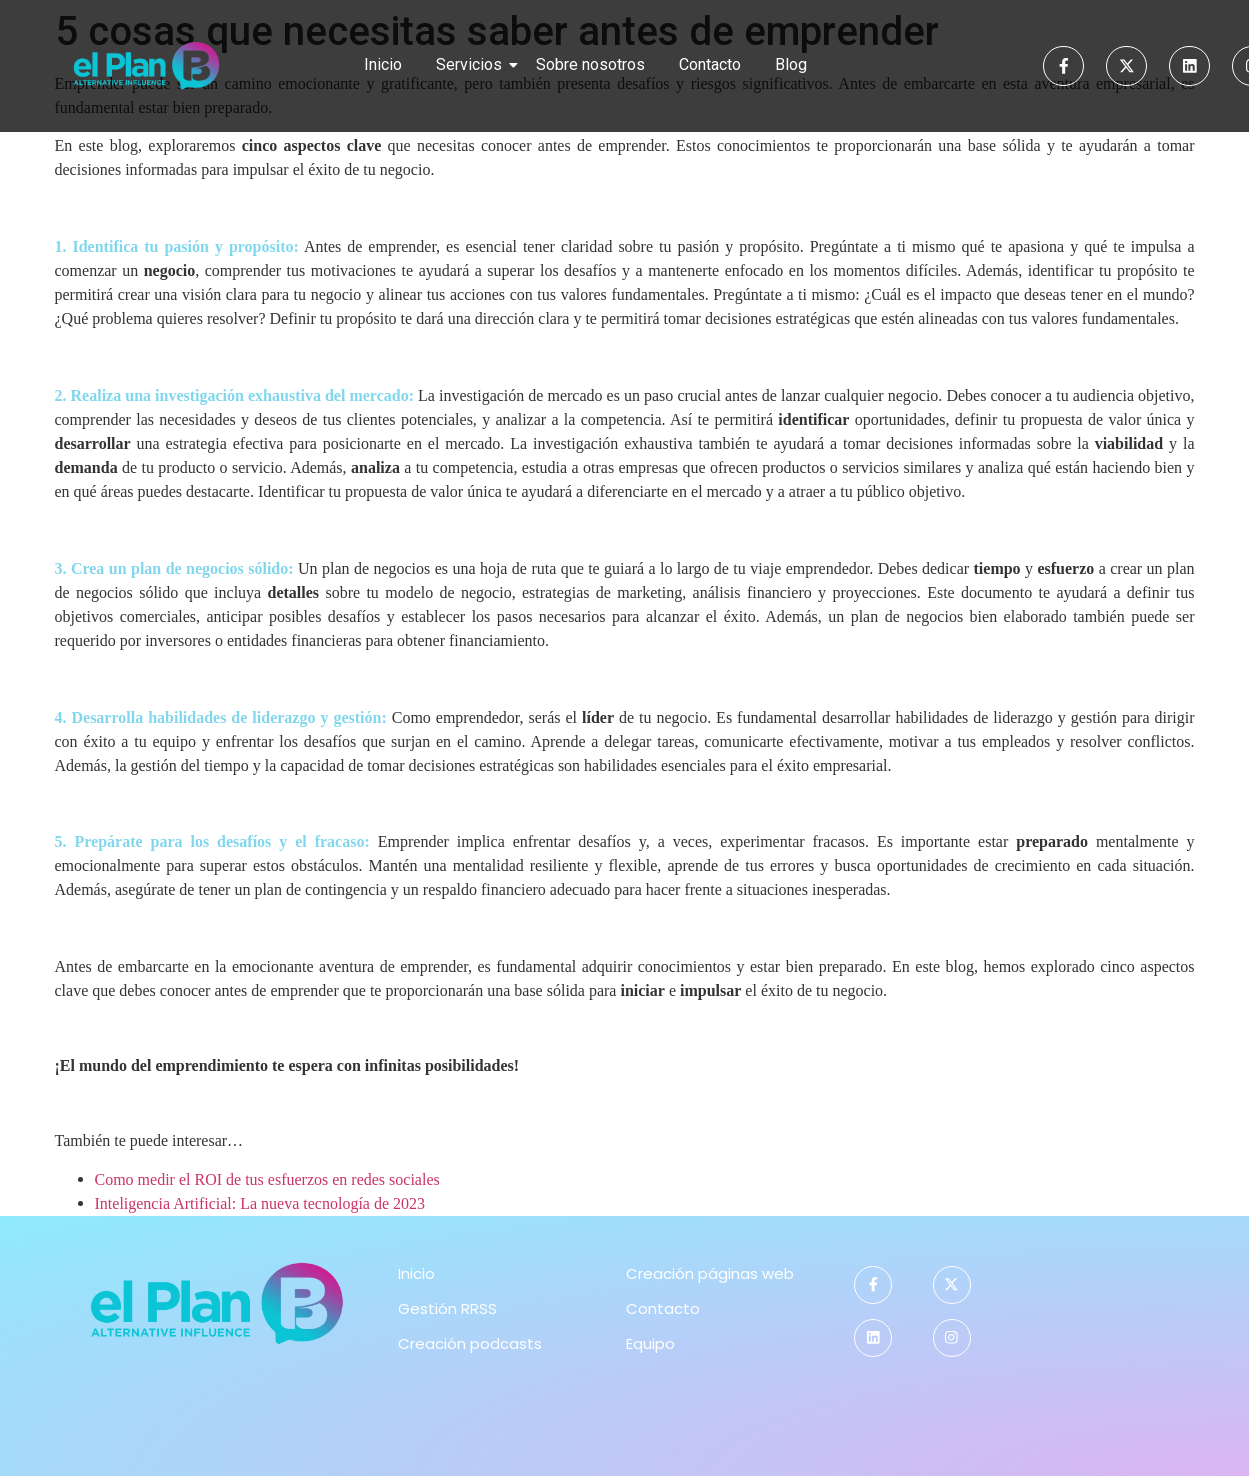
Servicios (472, 64)
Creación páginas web (710, 1273)
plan (146, 568)
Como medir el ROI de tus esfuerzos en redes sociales (267, 1179)
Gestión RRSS (447, 1308)
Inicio (383, 64)
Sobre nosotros (590, 64)
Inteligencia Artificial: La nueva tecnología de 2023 (260, 1203)
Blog (791, 64)
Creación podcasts (470, 1343)
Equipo (650, 1343)
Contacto (710, 64)
